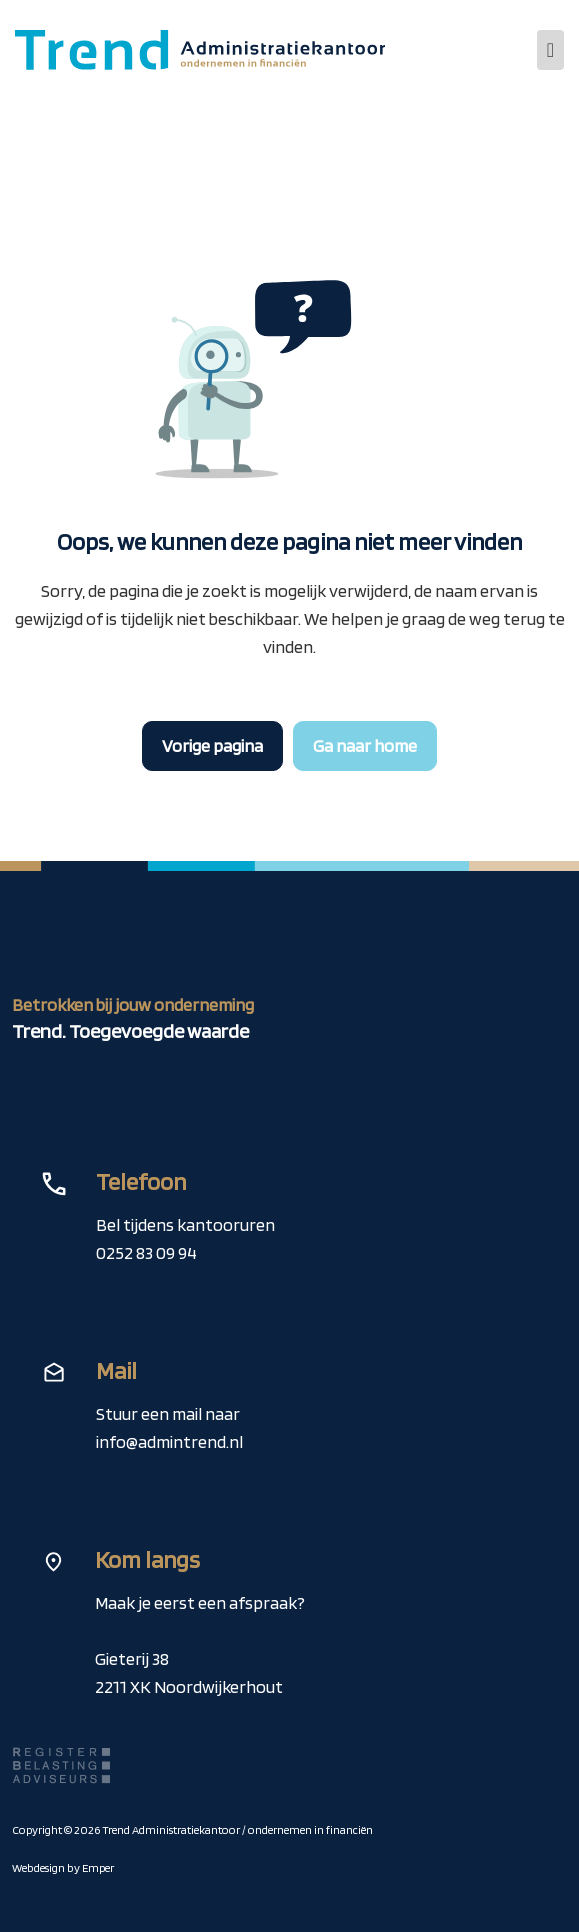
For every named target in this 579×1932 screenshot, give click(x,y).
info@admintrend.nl (169, 1441)
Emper (98, 1867)
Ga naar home (365, 745)
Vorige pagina (212, 745)
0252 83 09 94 (146, 1252)
